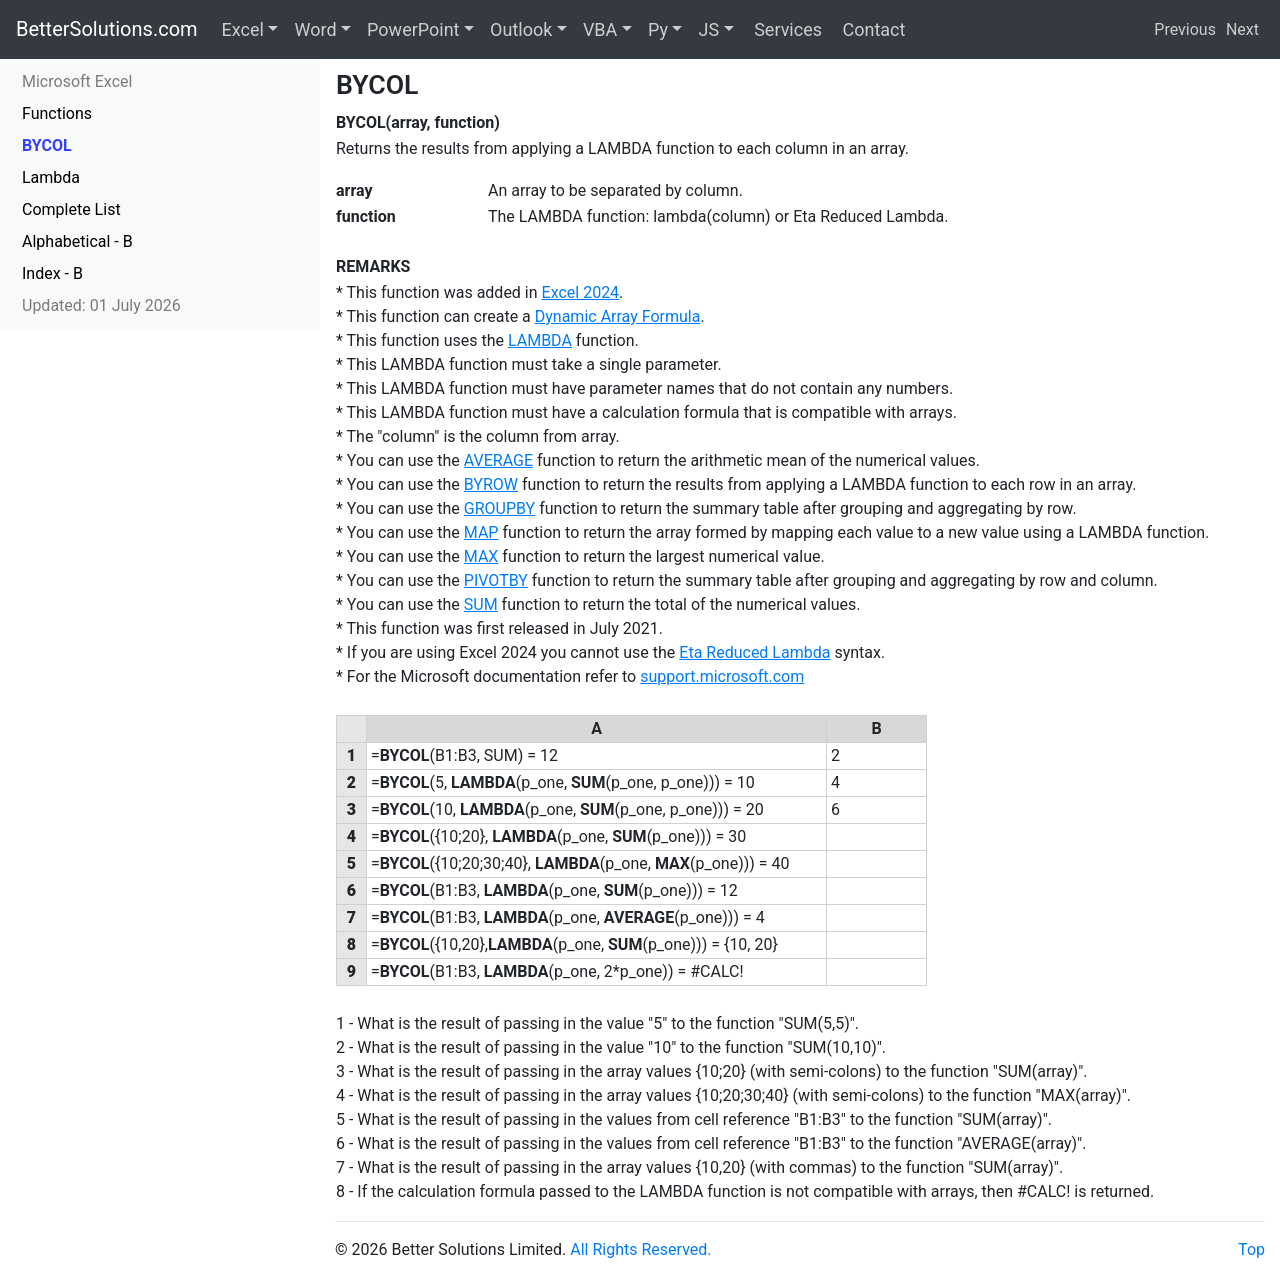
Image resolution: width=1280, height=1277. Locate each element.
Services (786, 29)
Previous (1185, 29)
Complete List (71, 209)
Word (315, 29)
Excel (243, 29)
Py (658, 29)
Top (1251, 1249)
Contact (871, 29)
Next (1242, 29)
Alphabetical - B (77, 241)
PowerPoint (413, 29)
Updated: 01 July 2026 (101, 305)
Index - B (52, 273)
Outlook (521, 29)
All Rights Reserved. (640, 1249)
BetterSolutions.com (107, 29)
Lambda (51, 177)
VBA (600, 29)
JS (708, 29)
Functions (57, 113)
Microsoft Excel (77, 81)
